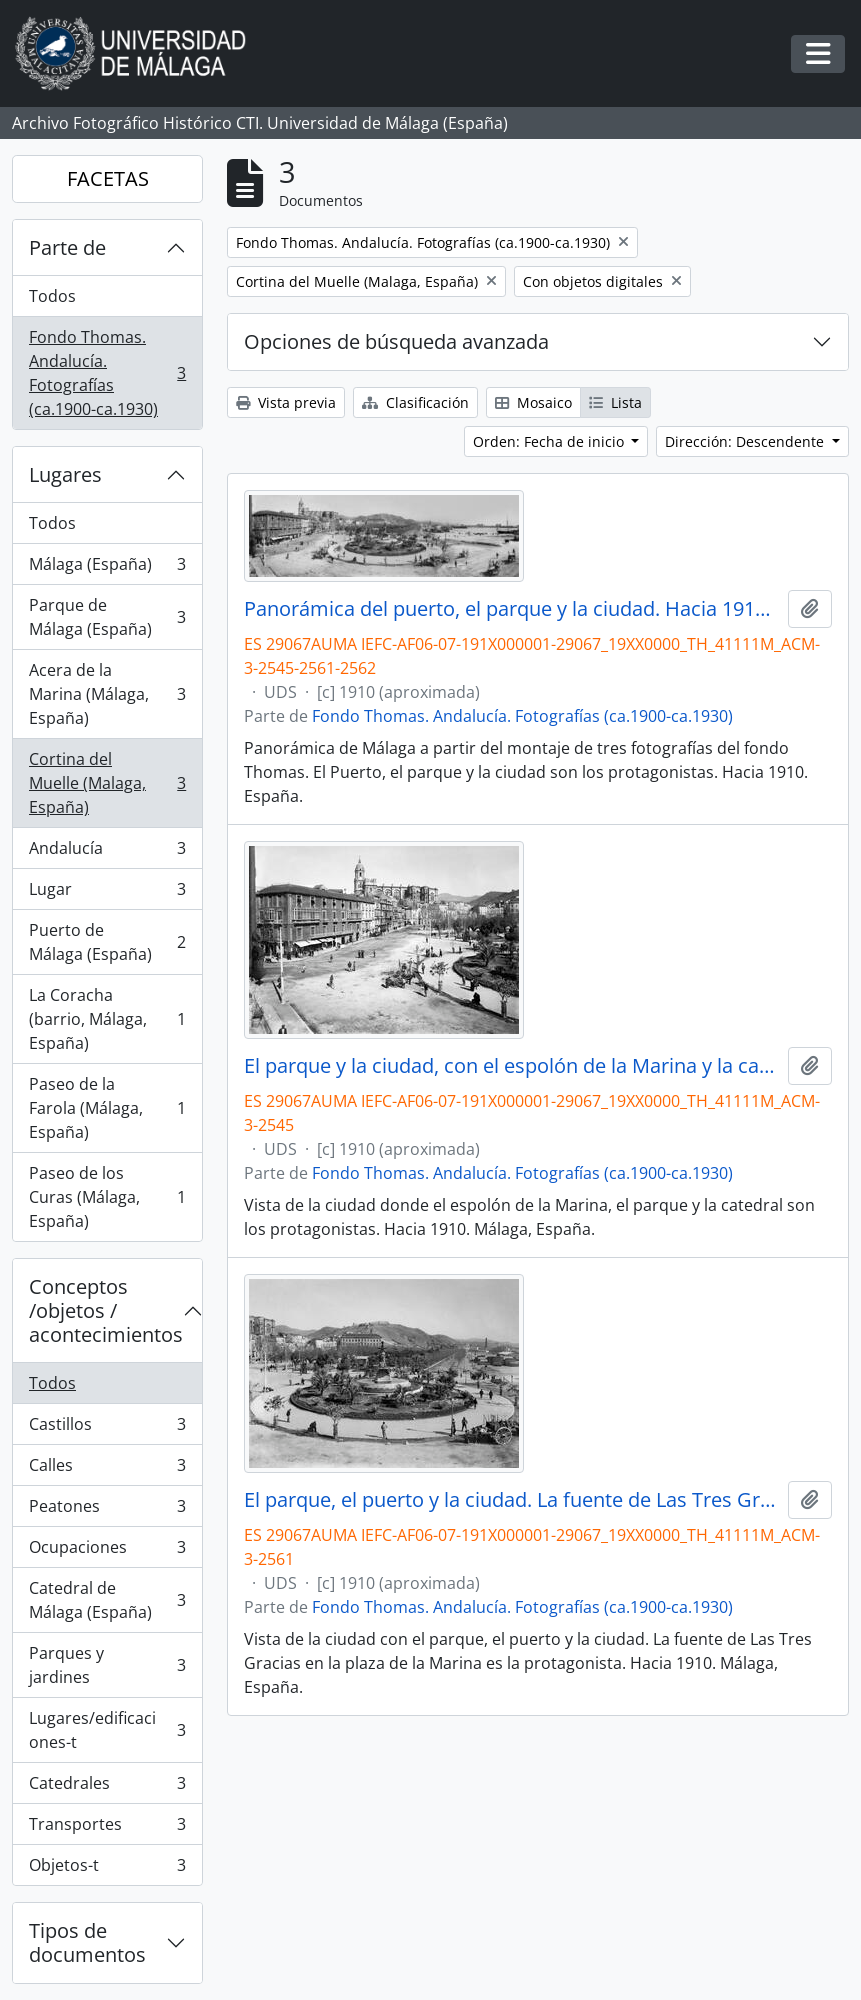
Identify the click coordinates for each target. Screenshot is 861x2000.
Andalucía (107, 852)
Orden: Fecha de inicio (550, 441)
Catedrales (107, 1787)
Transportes (107, 1828)
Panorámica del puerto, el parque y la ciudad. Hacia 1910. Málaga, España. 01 (512, 609)
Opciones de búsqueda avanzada (396, 341)
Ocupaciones (107, 1551)
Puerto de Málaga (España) (107, 942)
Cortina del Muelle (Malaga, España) (107, 783)
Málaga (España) (107, 568)
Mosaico (533, 402)
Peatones (107, 1510)
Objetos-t (107, 1869)
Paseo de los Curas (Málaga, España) (107, 1197)
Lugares (65, 474)
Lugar (107, 893)
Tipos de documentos (87, 1942)
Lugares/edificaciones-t (107, 1730)
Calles (107, 1469)
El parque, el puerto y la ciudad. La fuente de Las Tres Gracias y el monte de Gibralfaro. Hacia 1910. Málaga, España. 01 (512, 1500)
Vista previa (286, 402)
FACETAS (108, 178)
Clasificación (415, 402)
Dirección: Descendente (746, 441)
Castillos (107, 1428)
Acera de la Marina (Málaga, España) (107, 694)
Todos (52, 296)
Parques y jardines (107, 1665)
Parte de (67, 247)
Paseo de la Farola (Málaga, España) (107, 1108)
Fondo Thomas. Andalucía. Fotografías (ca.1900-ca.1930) (107, 373)
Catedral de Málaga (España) (107, 1600)
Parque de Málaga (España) (107, 617)
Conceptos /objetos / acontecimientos (106, 1310)
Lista (615, 402)
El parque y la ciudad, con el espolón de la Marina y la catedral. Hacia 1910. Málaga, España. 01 (512, 1066)
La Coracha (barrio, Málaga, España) (107, 1019)
